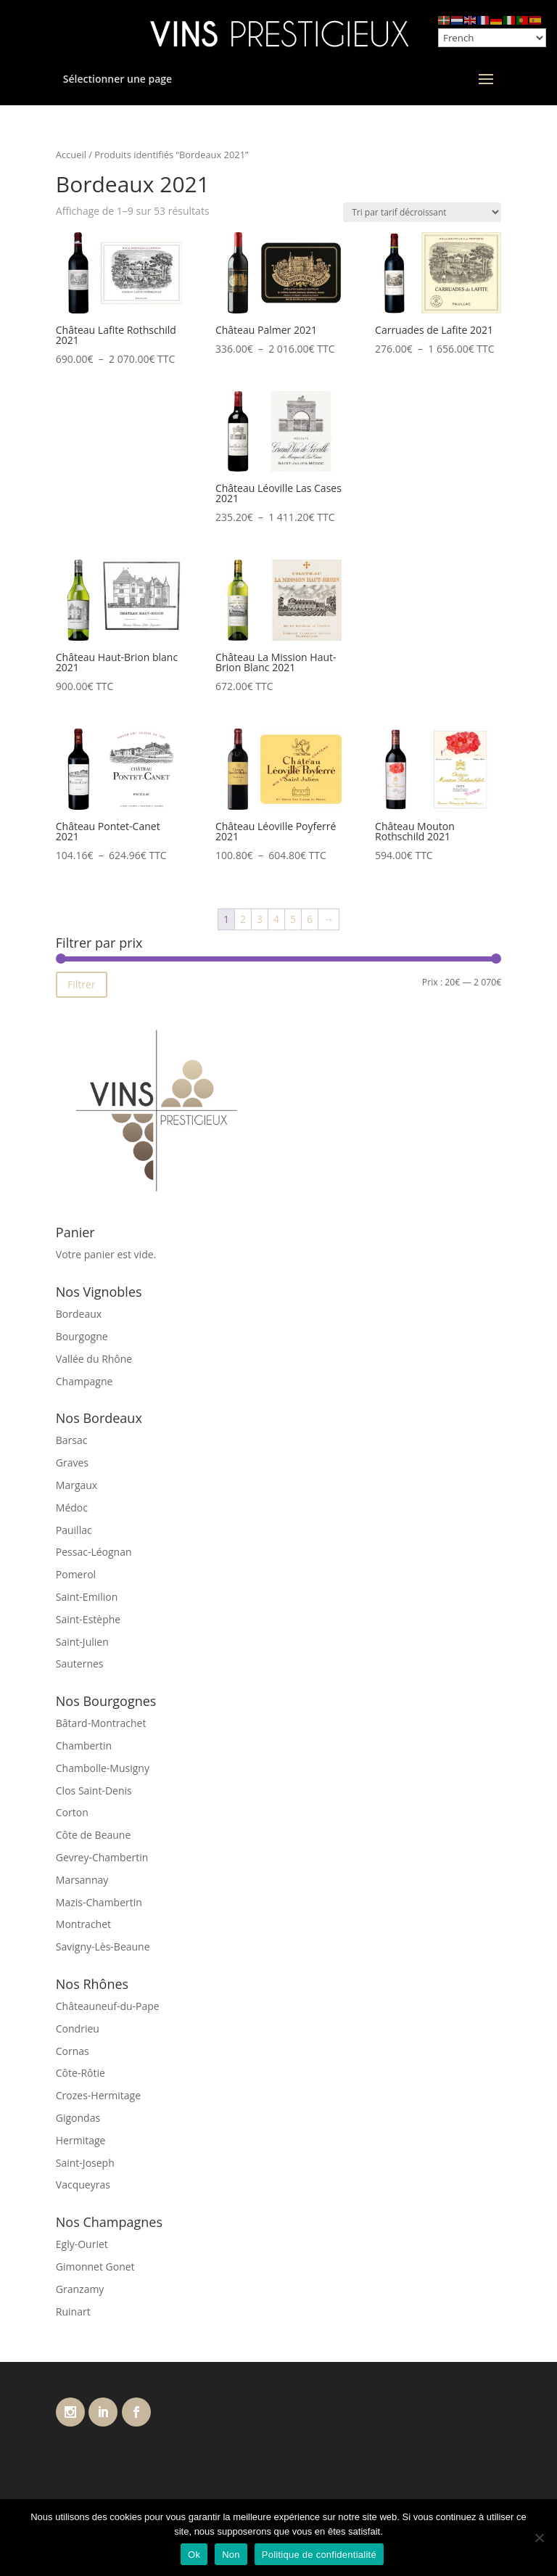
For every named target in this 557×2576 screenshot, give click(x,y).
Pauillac (74, 1530)
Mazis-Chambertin (99, 1902)
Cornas (72, 2051)
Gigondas (78, 2118)
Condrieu (77, 2028)
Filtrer (81, 984)
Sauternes (80, 1663)
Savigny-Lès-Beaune (103, 1946)
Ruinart (73, 2311)
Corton (72, 1812)
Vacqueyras (83, 2184)
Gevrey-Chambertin (102, 1857)
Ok (194, 2554)
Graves (72, 1462)
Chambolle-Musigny (102, 1768)
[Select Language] (492, 37)
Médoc (72, 1507)
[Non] (539, 2537)
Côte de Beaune (93, 1835)
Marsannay (82, 1880)
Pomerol (76, 1574)
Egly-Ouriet (82, 2244)
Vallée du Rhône (94, 1359)
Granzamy (80, 2289)
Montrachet (83, 1924)
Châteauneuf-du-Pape (108, 2006)
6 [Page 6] (310, 919)
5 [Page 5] (293, 919)
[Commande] (422, 212)
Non (231, 2554)
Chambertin (84, 1745)
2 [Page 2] (243, 919)
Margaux (76, 1485)
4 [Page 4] (276, 919)
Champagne (84, 1381)
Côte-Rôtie (80, 2073)
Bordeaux (79, 1314)
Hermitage (81, 2140)
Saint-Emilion (86, 1597)
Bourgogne (82, 1336)
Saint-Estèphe (88, 1619)
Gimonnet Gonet (95, 2266)
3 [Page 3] (260, 919)
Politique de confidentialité (319, 2554)
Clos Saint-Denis (94, 1790)
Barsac (72, 1440)
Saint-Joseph (85, 2163)
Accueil (71, 154)
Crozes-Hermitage (98, 2095)
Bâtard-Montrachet (101, 1723)
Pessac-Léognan (94, 1552)
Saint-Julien (82, 1642)
